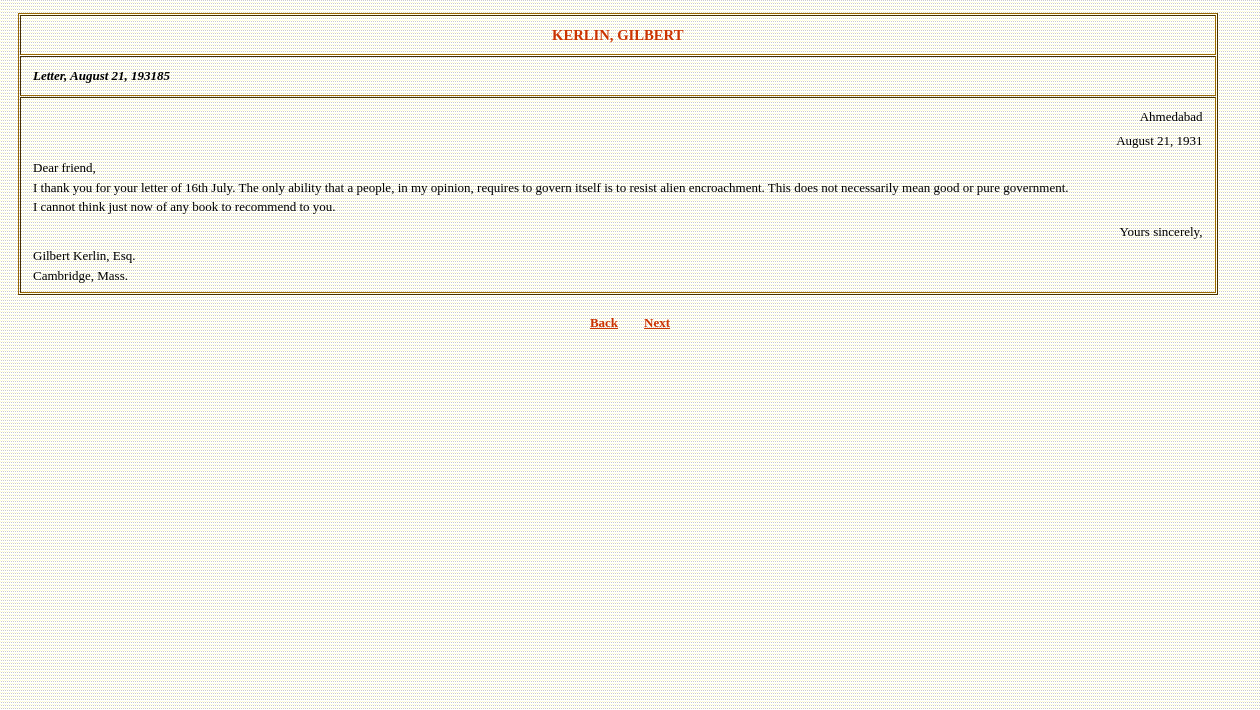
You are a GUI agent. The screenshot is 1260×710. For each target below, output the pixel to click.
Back (604, 322)
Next (657, 322)
